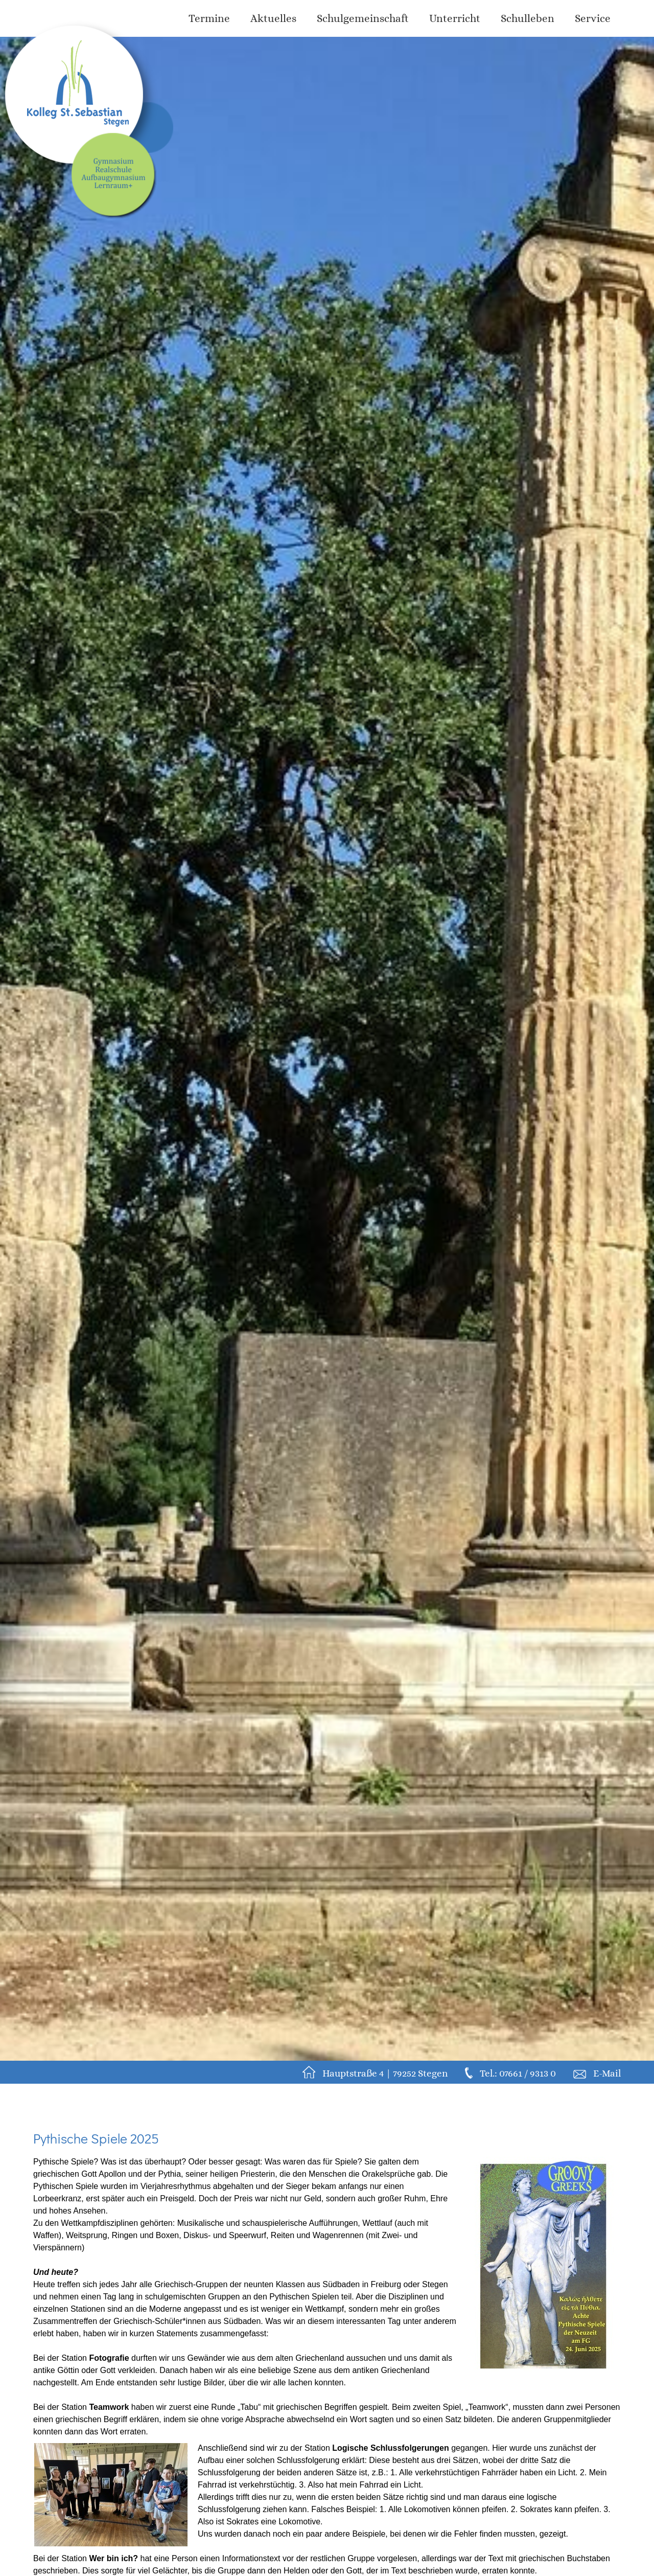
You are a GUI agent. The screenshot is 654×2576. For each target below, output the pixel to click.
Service (593, 18)
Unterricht (454, 18)
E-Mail (607, 2073)
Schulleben (527, 18)
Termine (209, 18)
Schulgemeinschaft (363, 18)
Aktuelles (273, 18)
